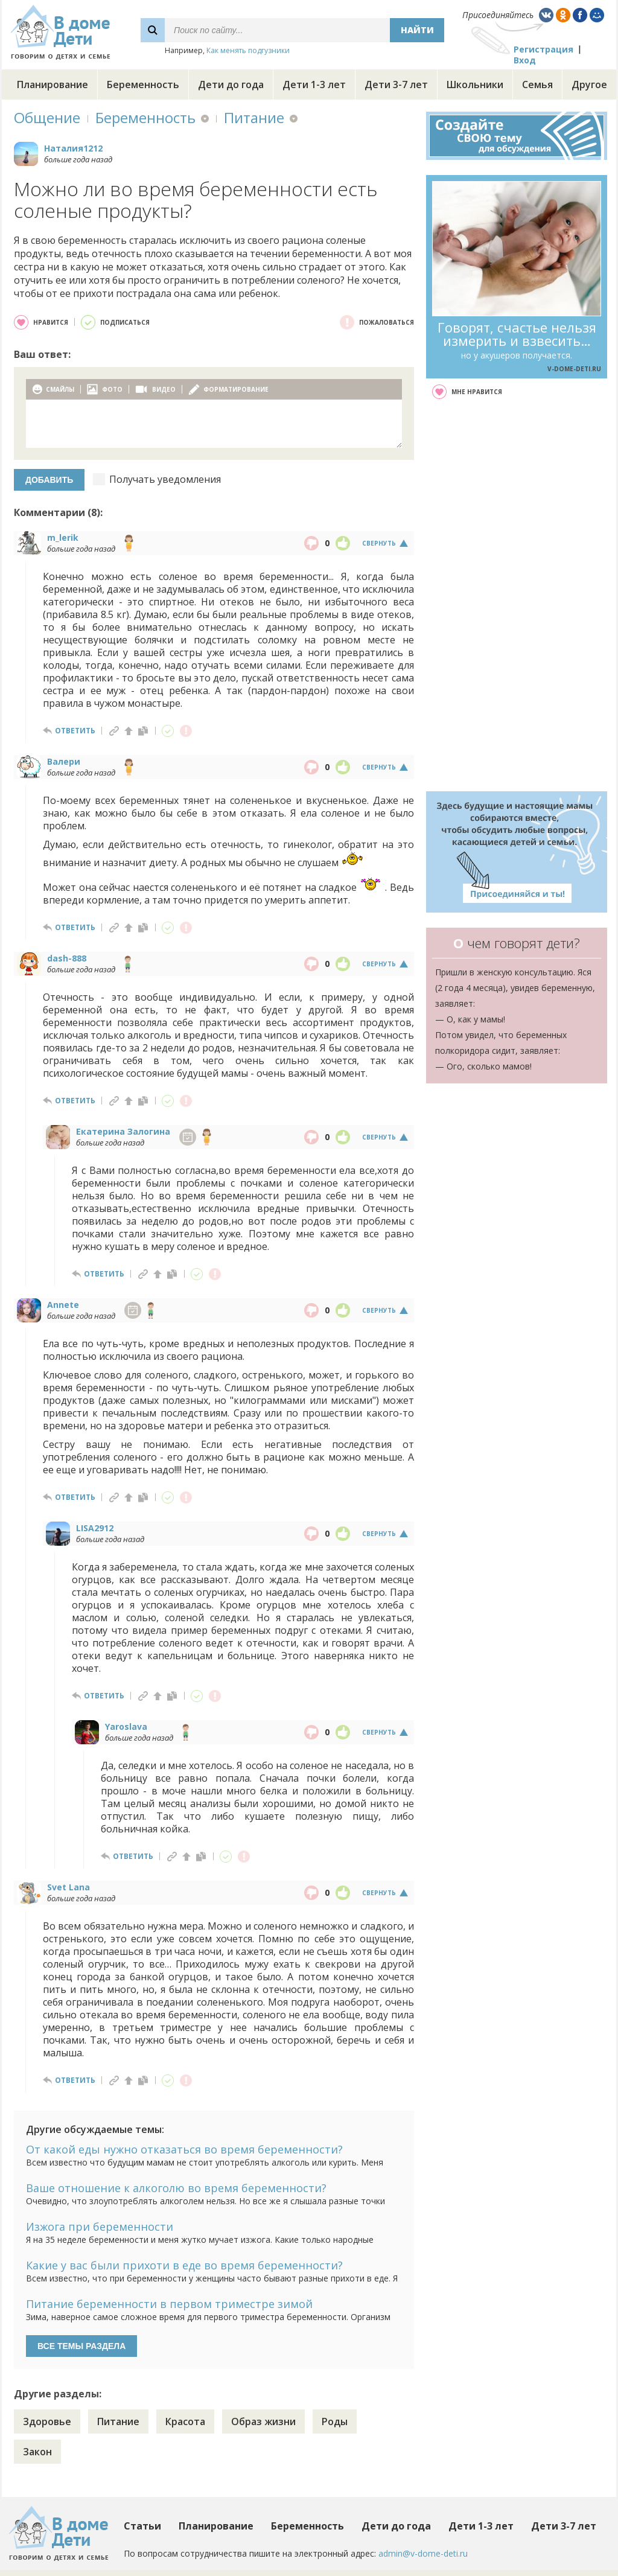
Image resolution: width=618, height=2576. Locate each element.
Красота (185, 2421)
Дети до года (231, 84)
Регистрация (543, 49)
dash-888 (66, 958)
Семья (537, 84)
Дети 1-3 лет (314, 84)
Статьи (142, 2526)
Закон (37, 2451)
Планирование (52, 84)
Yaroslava (126, 1726)
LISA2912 (94, 1528)
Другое (589, 84)
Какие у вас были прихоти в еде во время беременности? (184, 2265)
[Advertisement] (516, 595)
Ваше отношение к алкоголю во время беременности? (176, 2188)
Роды (335, 2421)
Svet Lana (68, 1887)
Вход (525, 60)
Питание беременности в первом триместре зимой (169, 2304)
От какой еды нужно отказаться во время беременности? (184, 2149)
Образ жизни (263, 2421)
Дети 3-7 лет (396, 84)
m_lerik (62, 537)
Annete (63, 1304)
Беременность (143, 84)
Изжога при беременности (99, 2226)
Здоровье (47, 2421)
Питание (254, 117)
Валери (63, 761)
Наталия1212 (73, 148)
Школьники (475, 84)
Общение (47, 117)
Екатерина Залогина (123, 1131)
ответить (75, 730)
